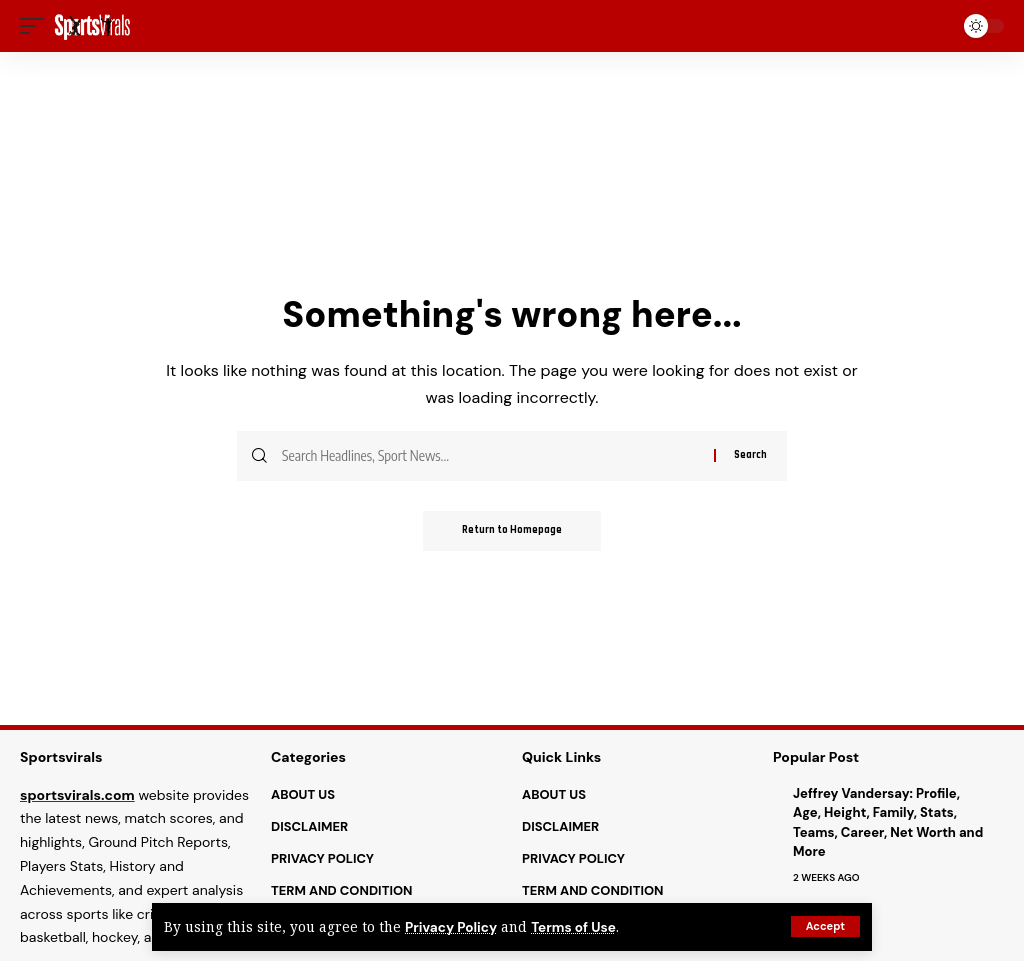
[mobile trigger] (37, 26)
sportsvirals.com (77, 795)
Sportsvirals (61, 757)
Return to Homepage (512, 531)
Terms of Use (574, 927)
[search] (934, 26)
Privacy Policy (451, 927)
